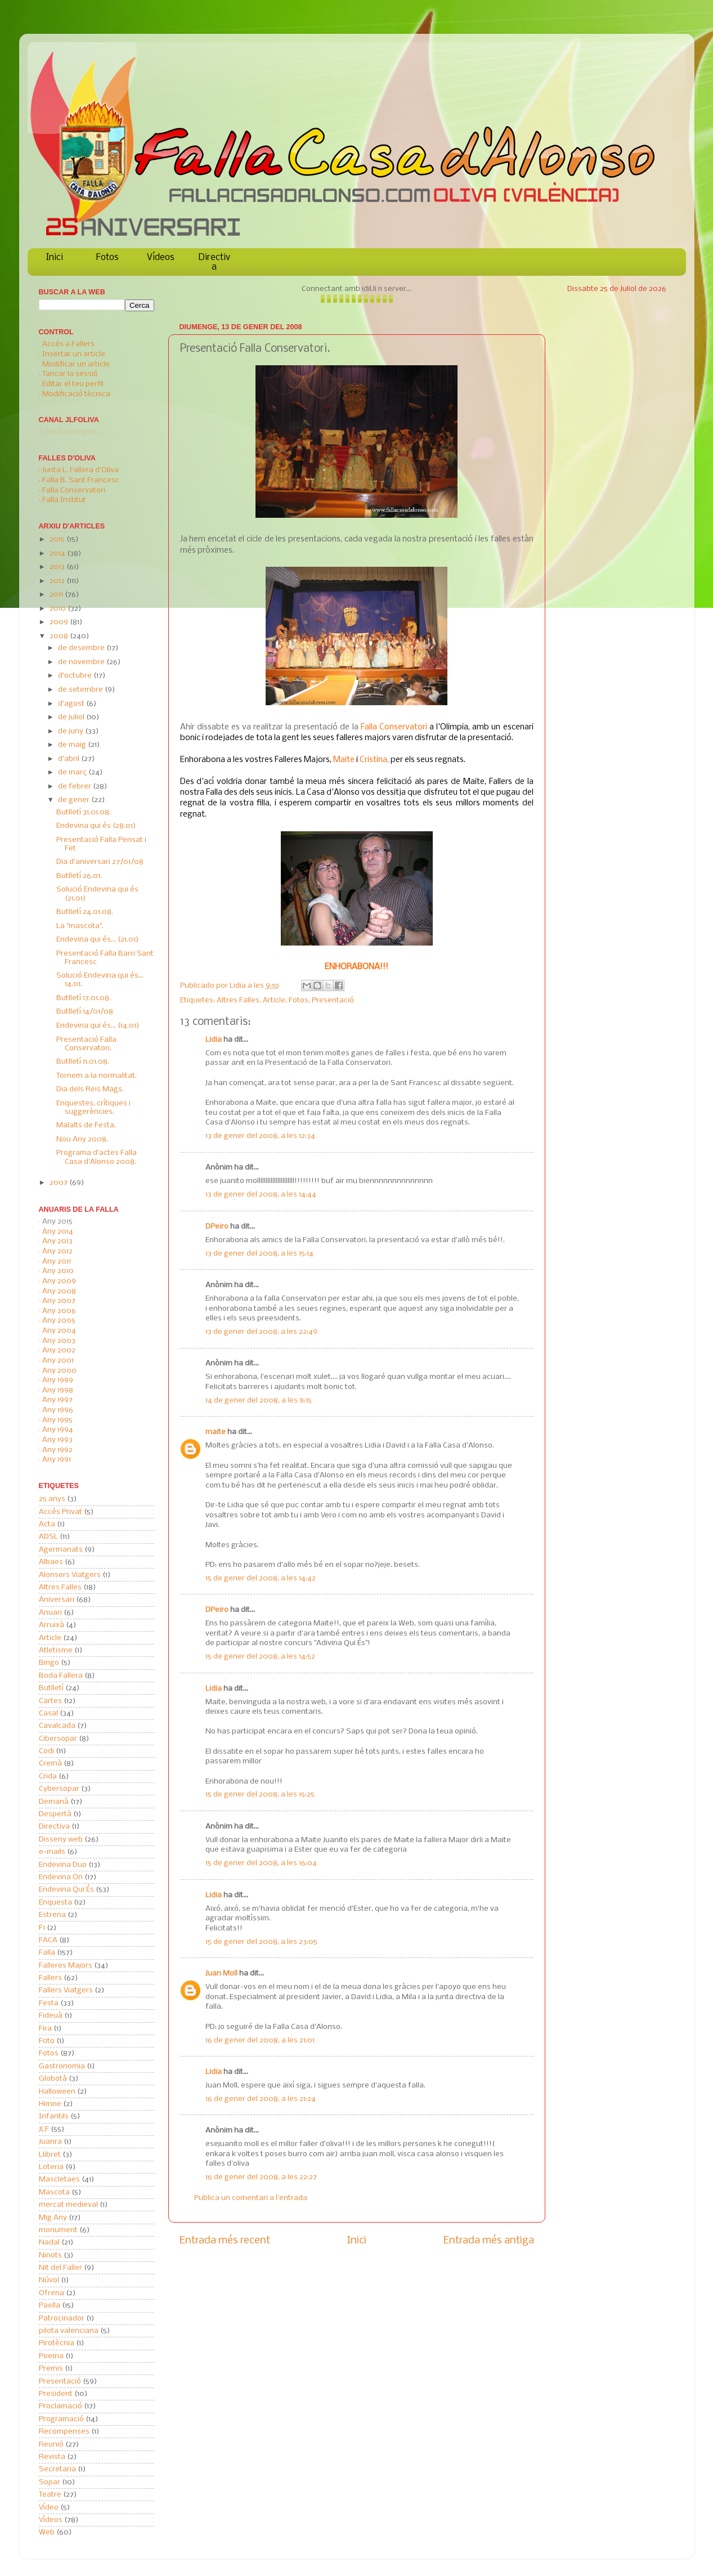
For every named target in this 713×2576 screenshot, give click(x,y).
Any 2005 (58, 1320)
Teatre (50, 2494)
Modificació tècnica (76, 394)
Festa (49, 2003)
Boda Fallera (61, 1676)
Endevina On (61, 1877)
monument (58, 2230)
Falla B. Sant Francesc (80, 480)
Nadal (49, 2242)
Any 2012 (57, 1251)
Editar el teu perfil (73, 384)
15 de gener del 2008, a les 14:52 (260, 1656)
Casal (48, 1713)
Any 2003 (58, 1341)
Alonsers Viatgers (70, 1575)
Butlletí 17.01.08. (83, 998)
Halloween (57, 2091)
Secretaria (57, 2469)
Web (47, 2532)
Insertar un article (73, 354)
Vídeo (49, 2507)
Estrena (52, 1915)
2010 (59, 608)
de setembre (81, 690)
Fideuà (50, 2015)
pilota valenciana (68, 2331)
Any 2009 (59, 1281)
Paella (49, 2305)
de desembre (82, 648)
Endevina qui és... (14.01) (98, 1026)
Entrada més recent (225, 2240)
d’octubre (75, 675)
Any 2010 (58, 1271)
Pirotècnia (56, 2343)
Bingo (49, 1663)
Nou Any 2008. (82, 1139)
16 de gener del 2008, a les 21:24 (260, 2099)
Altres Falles (238, 1000)
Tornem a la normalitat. (96, 1076)
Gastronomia (62, 2066)
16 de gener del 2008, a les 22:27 (261, 2177)
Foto (47, 2041)
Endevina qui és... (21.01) (97, 939)
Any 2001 (58, 1360)
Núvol (49, 2280)
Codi (46, 1751)
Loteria (51, 2167)
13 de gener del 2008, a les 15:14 (259, 1253)
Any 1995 (57, 1420)
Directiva (214, 262)
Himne (50, 2104)
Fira (45, 2028)
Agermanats (61, 1549)
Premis (51, 2368)
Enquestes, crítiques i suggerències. (93, 1107)
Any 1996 (57, 1410)
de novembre (82, 662)
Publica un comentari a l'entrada (250, 2198)
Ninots (50, 2255)
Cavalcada (57, 1726)
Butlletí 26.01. (79, 876)
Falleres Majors (65, 1965)
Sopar (49, 2482)
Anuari (50, 1613)
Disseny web (61, 1839)
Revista (52, 2457)
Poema (51, 2356)
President (56, 2394)
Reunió (51, 2444)
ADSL (48, 1537)
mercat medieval (68, 2205)
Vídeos (160, 257)
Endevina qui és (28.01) (96, 826)
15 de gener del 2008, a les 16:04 (261, 1863)
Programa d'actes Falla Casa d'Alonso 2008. (96, 1157)
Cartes (50, 1701)
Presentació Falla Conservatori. (86, 1044)
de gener (74, 800)
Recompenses (64, 2431)
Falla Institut (64, 500)
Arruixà (51, 1625)
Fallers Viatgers (66, 1990)
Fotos (107, 257)
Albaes (51, 1562)
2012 (58, 581)
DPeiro (216, 1226)
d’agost (72, 704)
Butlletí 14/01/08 (84, 1011)
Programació (61, 2419)
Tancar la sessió (70, 374)
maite (215, 1432)
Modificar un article (76, 364)
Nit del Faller (60, 2268)
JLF (44, 2129)
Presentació (333, 1000)
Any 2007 (58, 1301)
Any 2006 (59, 1311)
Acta (47, 1524)
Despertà (55, 1814)
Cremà (50, 1763)
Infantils (54, 2116)
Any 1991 (56, 1459)
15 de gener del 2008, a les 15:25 (260, 1794)
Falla (47, 1952)
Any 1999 (57, 1380)
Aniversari (56, 1600)
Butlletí (51, 1688)
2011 (57, 594)
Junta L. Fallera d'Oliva (80, 470)
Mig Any (53, 2218)
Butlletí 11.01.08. (82, 1062)
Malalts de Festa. (86, 1125)
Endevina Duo (63, 1865)
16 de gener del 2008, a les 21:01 (260, 2040)
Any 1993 (57, 1440)
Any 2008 (59, 1291)
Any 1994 (57, 1430)
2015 (58, 539)
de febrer (75, 786)
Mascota (54, 2192)
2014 (58, 553)
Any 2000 (59, 1371)
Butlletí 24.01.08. (84, 912)
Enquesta (55, 1902)
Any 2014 (57, 1231)
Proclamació (60, 2406)
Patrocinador (61, 2318)
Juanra (50, 2142)
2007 (59, 1183)
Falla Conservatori (73, 490)
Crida (48, 1776)
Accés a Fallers (68, 344)
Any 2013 (57, 1241)
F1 (42, 1928)
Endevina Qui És (66, 1889)
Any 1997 (57, 1400)
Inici (54, 257)
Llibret (50, 2155)
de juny (71, 731)
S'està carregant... (71, 432)
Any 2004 (59, 1331)
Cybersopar (59, 1789)
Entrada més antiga (488, 2240)
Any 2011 (56, 1261)
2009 (60, 622)
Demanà (54, 1802)
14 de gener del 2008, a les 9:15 (258, 1400)
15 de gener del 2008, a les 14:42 (260, 1578)
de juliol (72, 717)
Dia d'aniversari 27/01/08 (100, 862)
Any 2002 (58, 1350)
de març (73, 772)
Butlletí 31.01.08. (83, 812)
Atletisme (56, 1650)
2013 (58, 567)
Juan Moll (221, 1973)
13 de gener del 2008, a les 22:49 (261, 1332)
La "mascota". (80, 926)
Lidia (239, 986)
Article (274, 1000)
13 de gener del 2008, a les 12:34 (260, 1136)
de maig (73, 745)
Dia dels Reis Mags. (90, 1089)
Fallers (50, 1978)
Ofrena (51, 2293)
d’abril (69, 759)
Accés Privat (60, 1512)
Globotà (53, 2079)
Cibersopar (58, 1739)
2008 (60, 636)
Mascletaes (59, 2179)
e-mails (52, 1852)
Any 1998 (57, 1390)
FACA (48, 1940)
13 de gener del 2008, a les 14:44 (260, 1194)
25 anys (52, 1499)
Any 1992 (57, 1450)
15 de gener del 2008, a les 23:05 (261, 1942)
